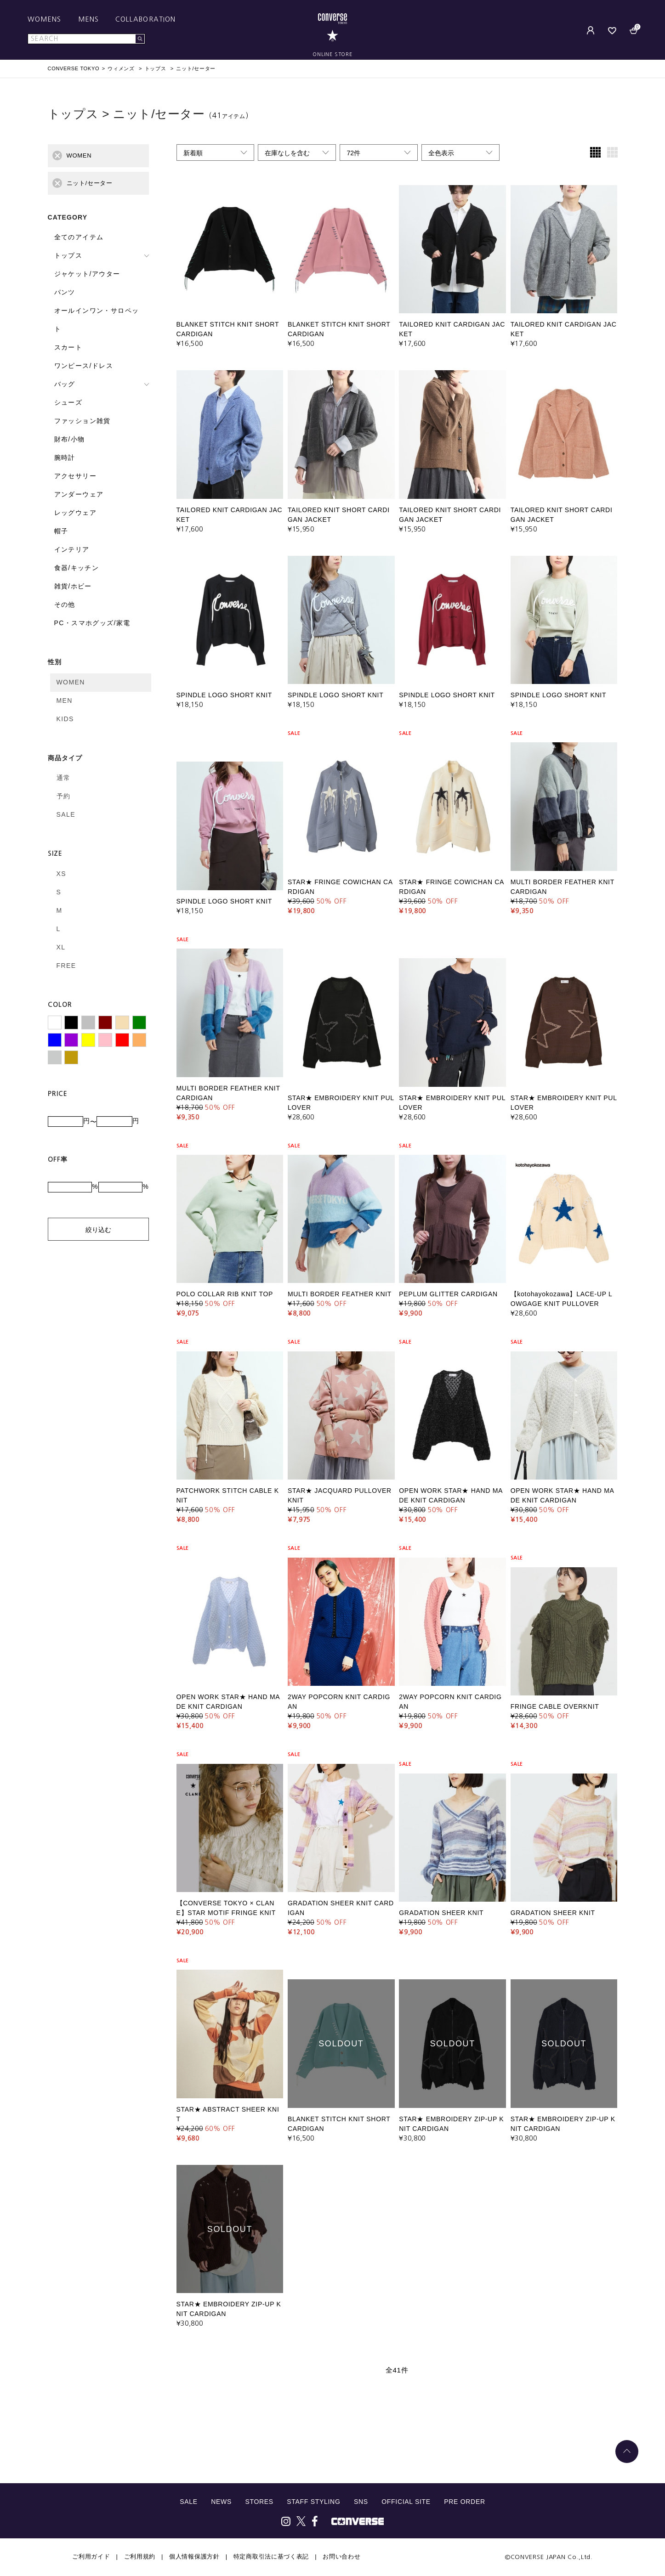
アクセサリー (75, 476)
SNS (361, 2501)
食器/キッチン (76, 567)
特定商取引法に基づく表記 (271, 2556)
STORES (259, 2501)
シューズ (68, 402)
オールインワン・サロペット (96, 320)
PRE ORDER (464, 2501)
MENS (88, 19)
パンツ (64, 292)
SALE (66, 814)
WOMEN (71, 682)
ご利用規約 (140, 2556)
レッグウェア (75, 512)
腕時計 (64, 457)
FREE (66, 965)
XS (61, 873)
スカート (68, 347)
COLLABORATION (145, 19)
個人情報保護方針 (194, 2556)
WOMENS (45, 19)
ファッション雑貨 (82, 420)
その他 (64, 604)
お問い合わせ (341, 2556)
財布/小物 (69, 439)
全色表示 (441, 153)
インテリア (72, 549)
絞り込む (98, 1229)
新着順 (193, 153)
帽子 (61, 531)
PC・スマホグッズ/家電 (92, 623)
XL (61, 947)
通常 (64, 777)
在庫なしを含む (287, 153)
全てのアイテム (79, 237)
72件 (353, 153)
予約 (64, 796)
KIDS (65, 719)
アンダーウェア (79, 494)
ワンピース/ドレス (84, 365)
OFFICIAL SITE (406, 2501)
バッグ (64, 384)
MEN (65, 700)
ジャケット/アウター (87, 273)
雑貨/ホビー (73, 586)
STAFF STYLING (313, 2501)
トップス (68, 255)
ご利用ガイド (91, 2556)
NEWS (221, 2501)
